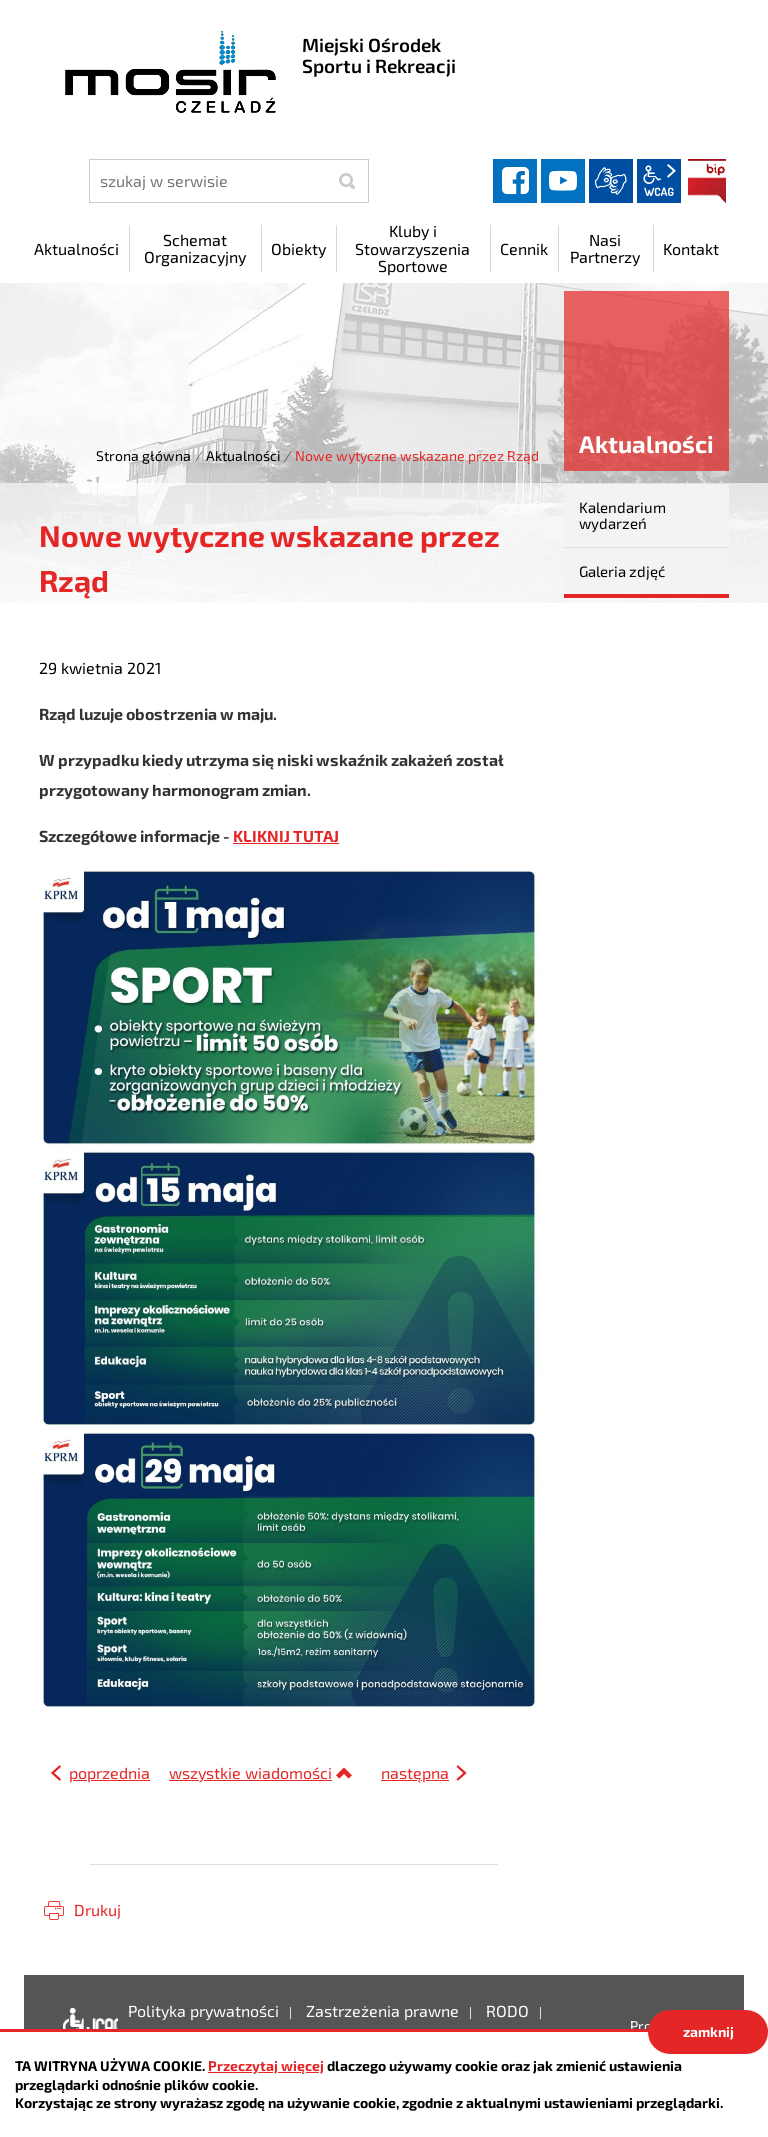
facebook (515, 181)
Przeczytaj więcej (266, 2065)
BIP (707, 181)
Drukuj (97, 1909)
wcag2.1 (659, 181)
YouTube (563, 181)
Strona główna (143, 455)
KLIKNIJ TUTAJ (286, 835)
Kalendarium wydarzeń (622, 515)
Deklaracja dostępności (85, 2026)
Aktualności (243, 455)
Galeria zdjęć (622, 571)
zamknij (708, 2031)
